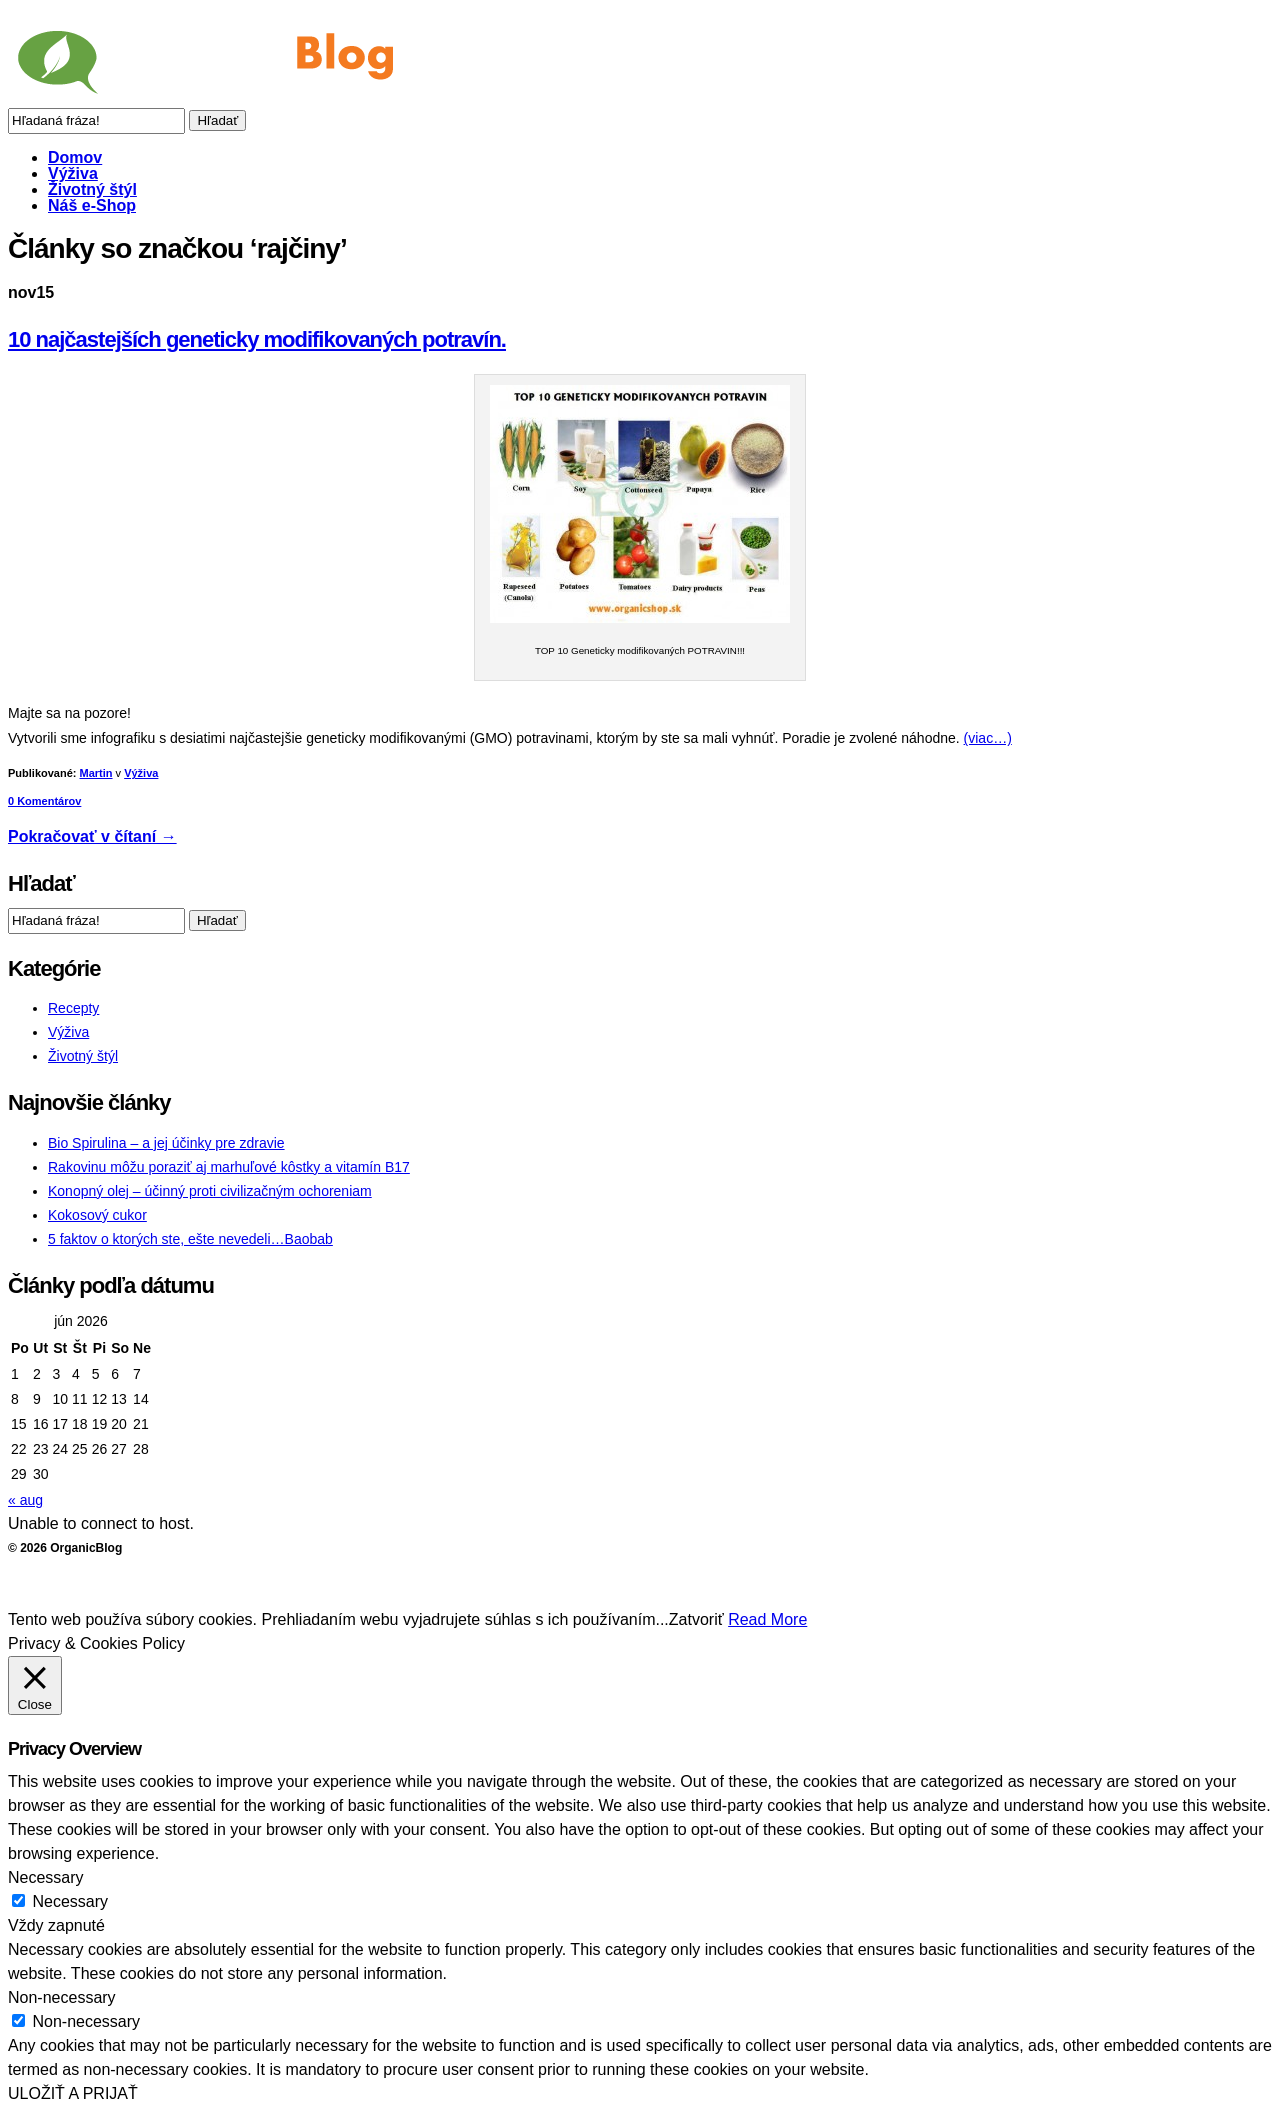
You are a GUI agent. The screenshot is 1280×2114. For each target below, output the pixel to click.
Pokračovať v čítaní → (92, 836)
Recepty (73, 1008)
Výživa (73, 173)
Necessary (70, 1901)
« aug (25, 1500)
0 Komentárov (44, 801)
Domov (75, 157)
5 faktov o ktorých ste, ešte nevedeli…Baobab (190, 1239)
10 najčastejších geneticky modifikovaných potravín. (257, 339)
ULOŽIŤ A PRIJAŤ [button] (73, 2093)
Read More (767, 1619)
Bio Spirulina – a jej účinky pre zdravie (166, 1143)
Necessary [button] (46, 1877)
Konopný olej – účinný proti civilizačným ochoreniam (210, 1191)
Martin (96, 773)
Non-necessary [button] (62, 1997)
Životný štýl (92, 189)
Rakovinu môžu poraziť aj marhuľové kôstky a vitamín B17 (229, 1167)
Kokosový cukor (97, 1215)
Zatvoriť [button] (696, 1619)
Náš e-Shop (92, 205)
